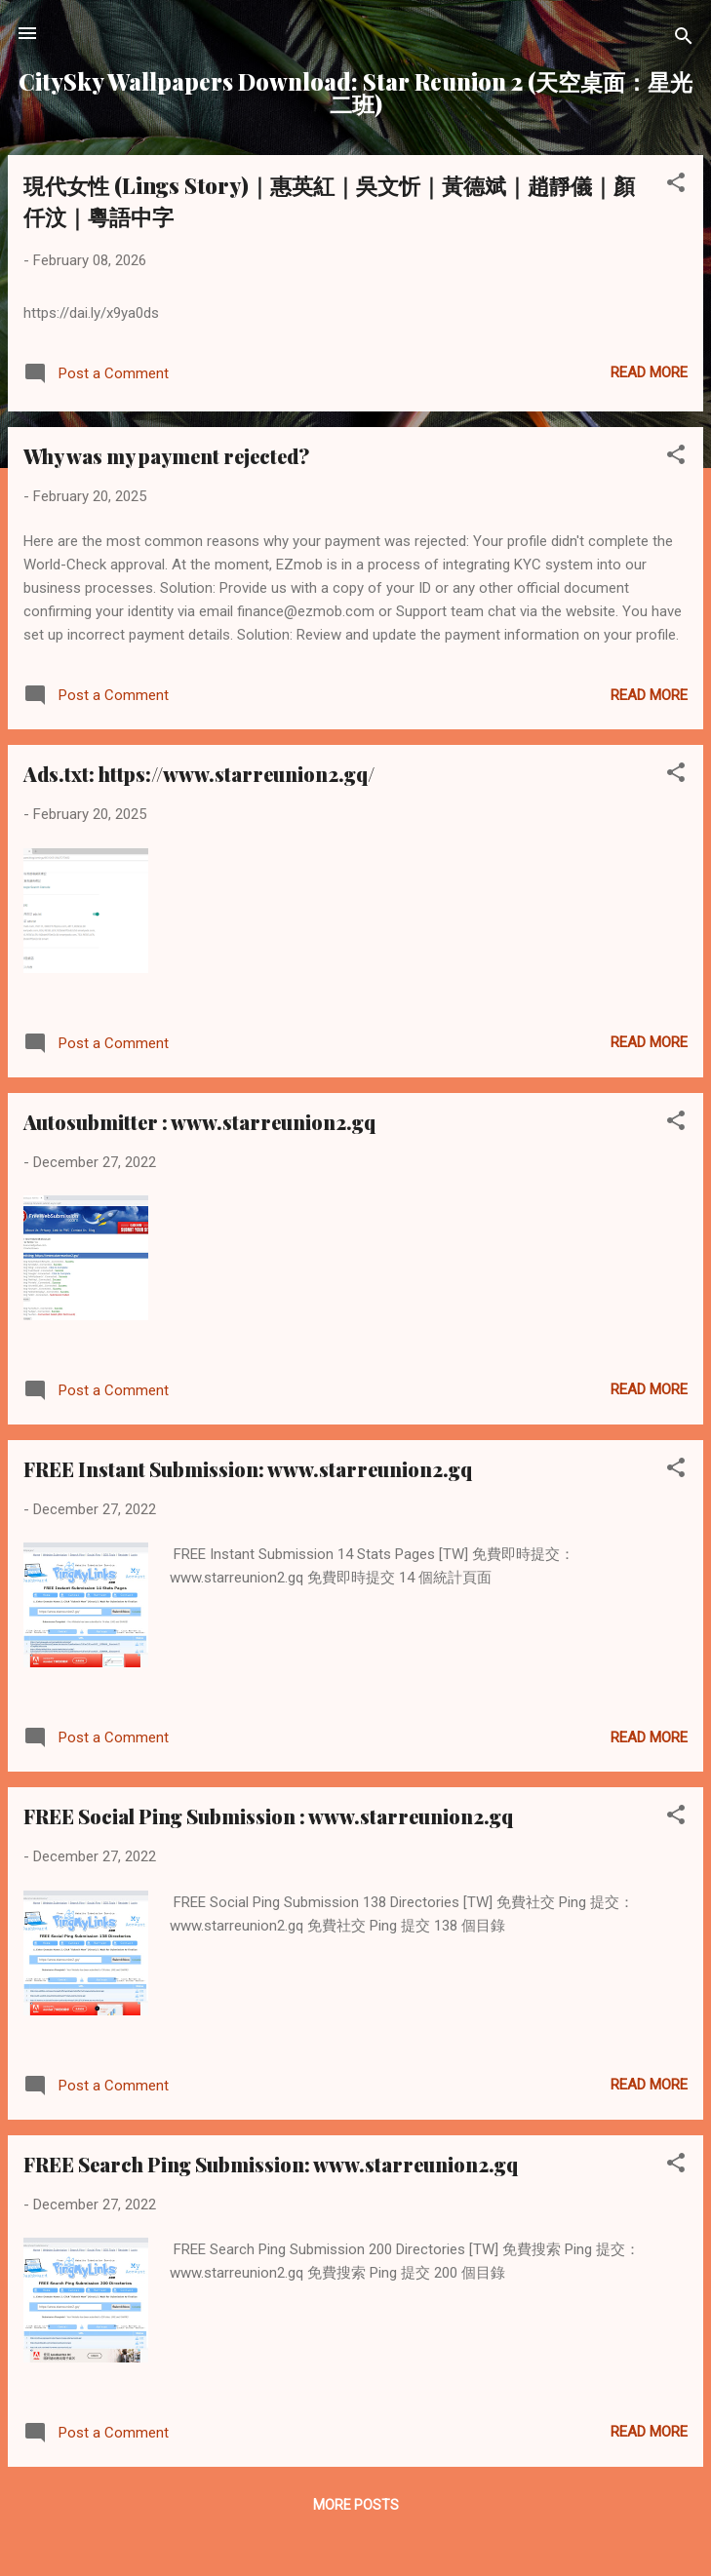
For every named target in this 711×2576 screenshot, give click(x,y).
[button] (676, 186)
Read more (649, 372)
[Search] (683, 39)
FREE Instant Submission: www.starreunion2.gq (247, 1469)
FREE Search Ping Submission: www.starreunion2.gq (270, 2164)
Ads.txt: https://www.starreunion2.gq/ (199, 774)
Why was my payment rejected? (166, 456)
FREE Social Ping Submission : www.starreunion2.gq (268, 1816)
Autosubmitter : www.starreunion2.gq (199, 1122)
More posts (356, 2505)
